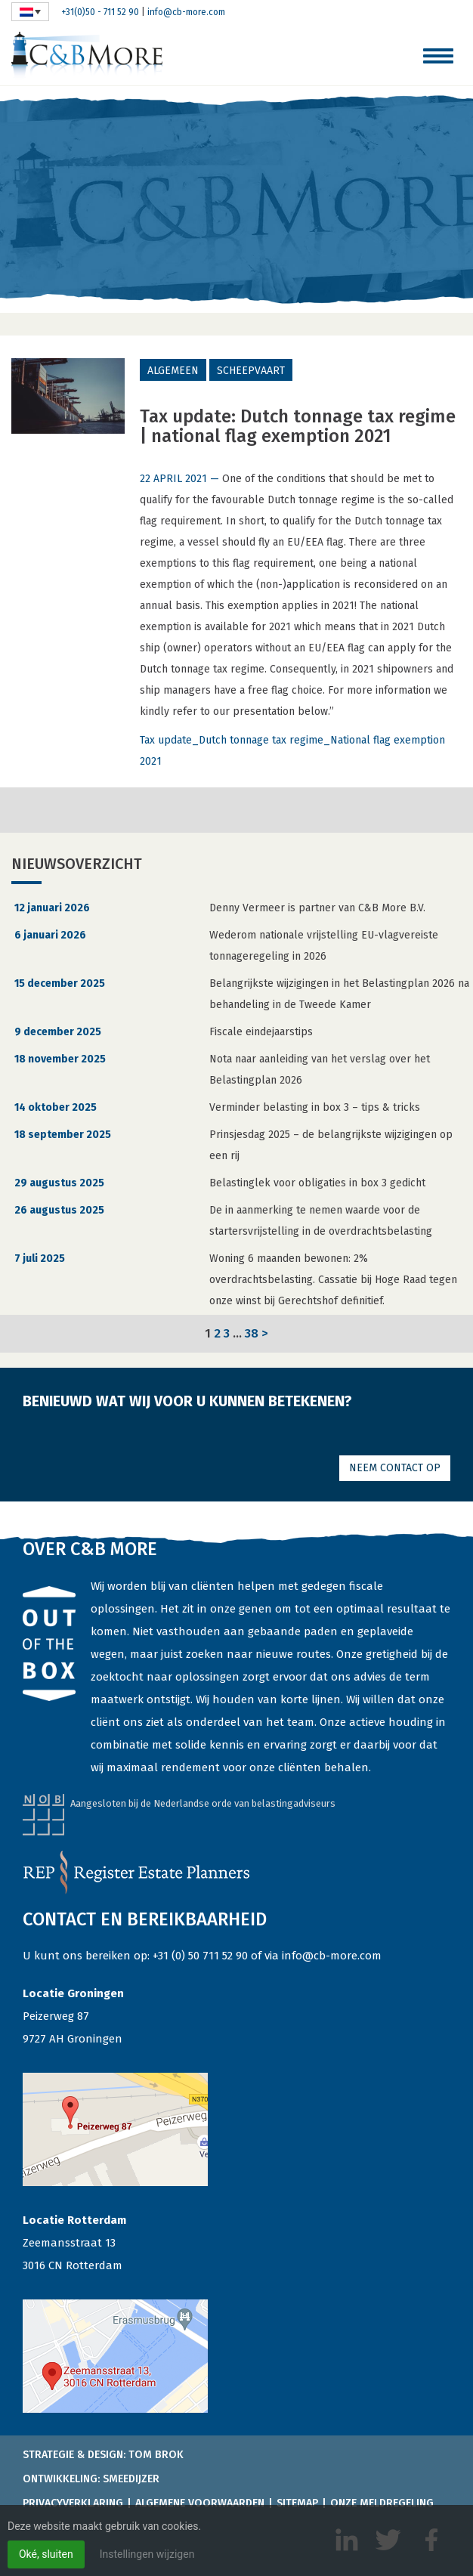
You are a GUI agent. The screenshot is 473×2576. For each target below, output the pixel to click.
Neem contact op (395, 1467)
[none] (30, 11)
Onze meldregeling (382, 2503)
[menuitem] (30, 11)
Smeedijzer (131, 2478)
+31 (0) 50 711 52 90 (200, 1955)
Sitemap (297, 2503)
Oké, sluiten (46, 2554)
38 (251, 1333)
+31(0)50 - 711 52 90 (100, 12)
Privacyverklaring (73, 2503)
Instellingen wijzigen (147, 2554)
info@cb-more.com (186, 12)
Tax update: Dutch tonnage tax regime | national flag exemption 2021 (298, 426)
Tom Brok (156, 2454)
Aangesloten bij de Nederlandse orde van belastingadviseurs (202, 1803)
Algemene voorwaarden (199, 2503)
